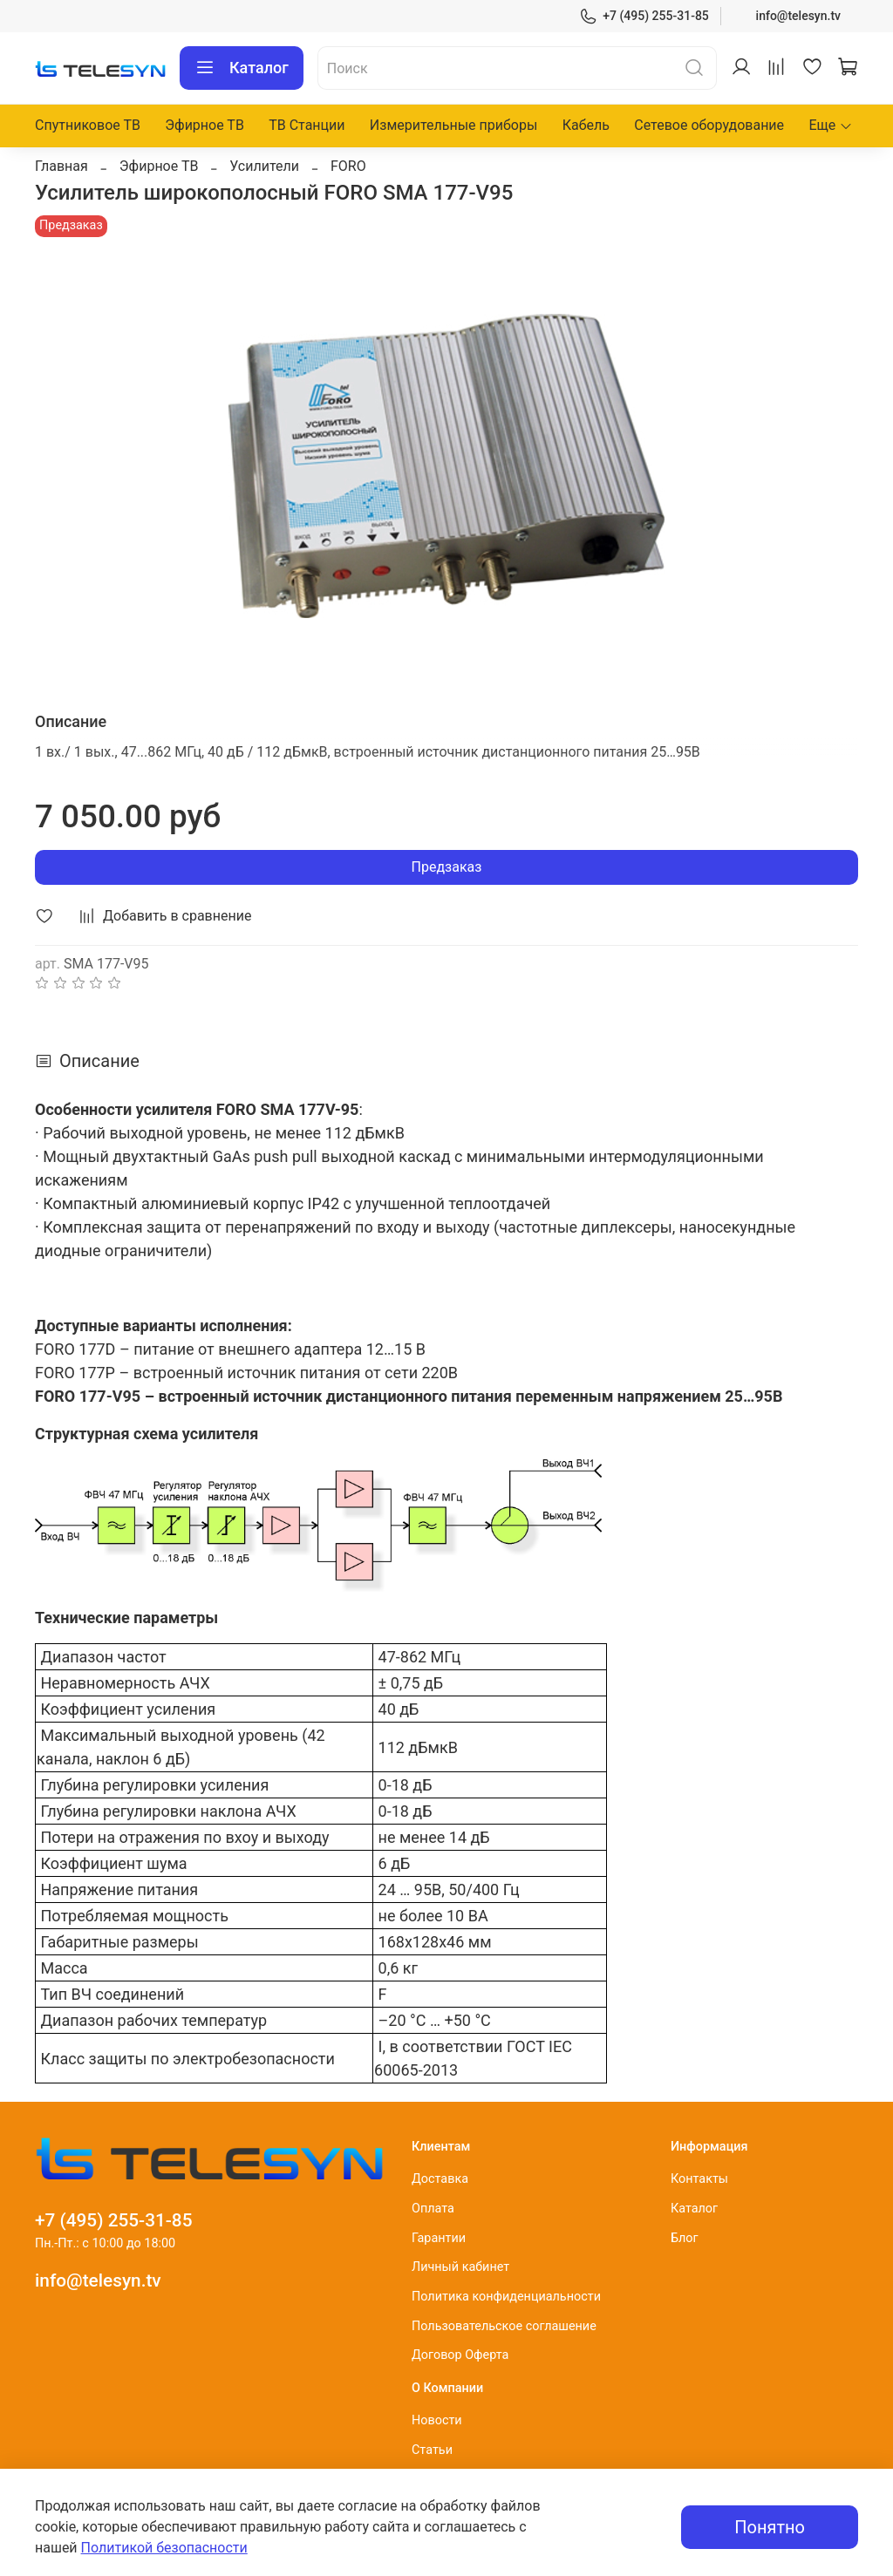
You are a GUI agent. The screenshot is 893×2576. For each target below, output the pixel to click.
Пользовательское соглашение (504, 2326)
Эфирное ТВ (204, 125)
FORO (348, 166)
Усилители (264, 166)
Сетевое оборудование (709, 125)
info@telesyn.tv (798, 16)
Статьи (432, 2450)
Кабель (586, 125)
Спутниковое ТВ (87, 125)
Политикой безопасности (164, 2547)
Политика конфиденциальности (506, 2296)
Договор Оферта (460, 2355)
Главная (61, 166)
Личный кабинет (460, 2267)
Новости (437, 2420)
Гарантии (439, 2238)
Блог (685, 2238)
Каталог (241, 68)
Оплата (433, 2208)
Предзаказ (447, 867)
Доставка (440, 2179)
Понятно (769, 2527)
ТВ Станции (306, 125)
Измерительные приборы (454, 125)
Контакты (699, 2179)
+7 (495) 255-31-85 (644, 16)
